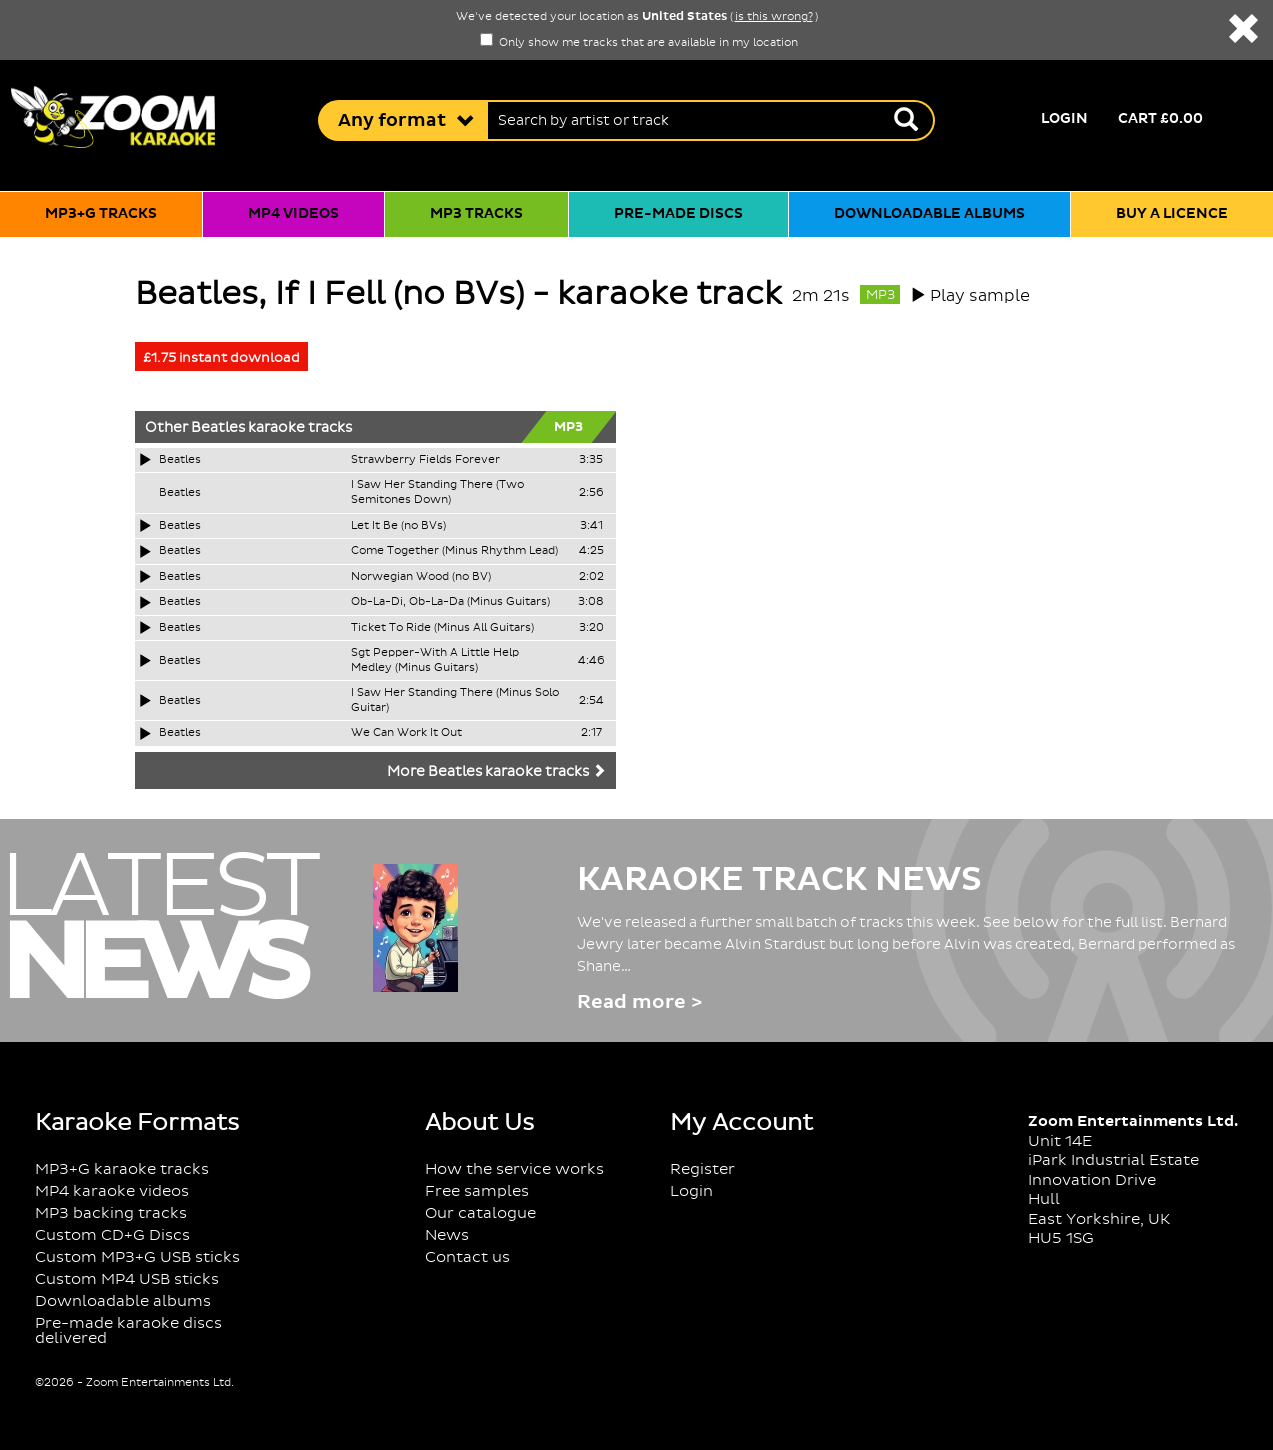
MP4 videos (293, 214)
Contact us (467, 1257)
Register (702, 1169)
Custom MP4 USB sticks (127, 1279)
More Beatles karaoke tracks (496, 772)
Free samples (477, 1191)
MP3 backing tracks (111, 1213)
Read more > (639, 1002)
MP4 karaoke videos (112, 1191)
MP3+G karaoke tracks (122, 1169)
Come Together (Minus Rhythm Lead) (454, 551)
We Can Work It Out (406, 733)
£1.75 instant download (221, 358)
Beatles (218, 428)
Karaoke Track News (779, 880)
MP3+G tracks (101, 214)
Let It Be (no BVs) (398, 526)
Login (1064, 119)
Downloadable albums (929, 214)
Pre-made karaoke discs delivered (128, 1331)
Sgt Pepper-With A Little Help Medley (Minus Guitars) (435, 660)
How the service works (514, 1169)
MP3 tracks (476, 214)
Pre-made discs (678, 214)
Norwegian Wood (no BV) (421, 577)
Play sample (980, 296)
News (447, 1235)
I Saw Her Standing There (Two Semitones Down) (437, 492)
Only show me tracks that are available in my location (639, 43)
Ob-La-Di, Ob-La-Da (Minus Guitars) (450, 602)
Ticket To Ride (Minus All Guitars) (442, 628)
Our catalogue (480, 1213)
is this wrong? (774, 17)
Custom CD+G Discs (112, 1235)
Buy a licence (1172, 214)
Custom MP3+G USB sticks (137, 1257)
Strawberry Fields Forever (425, 460)
